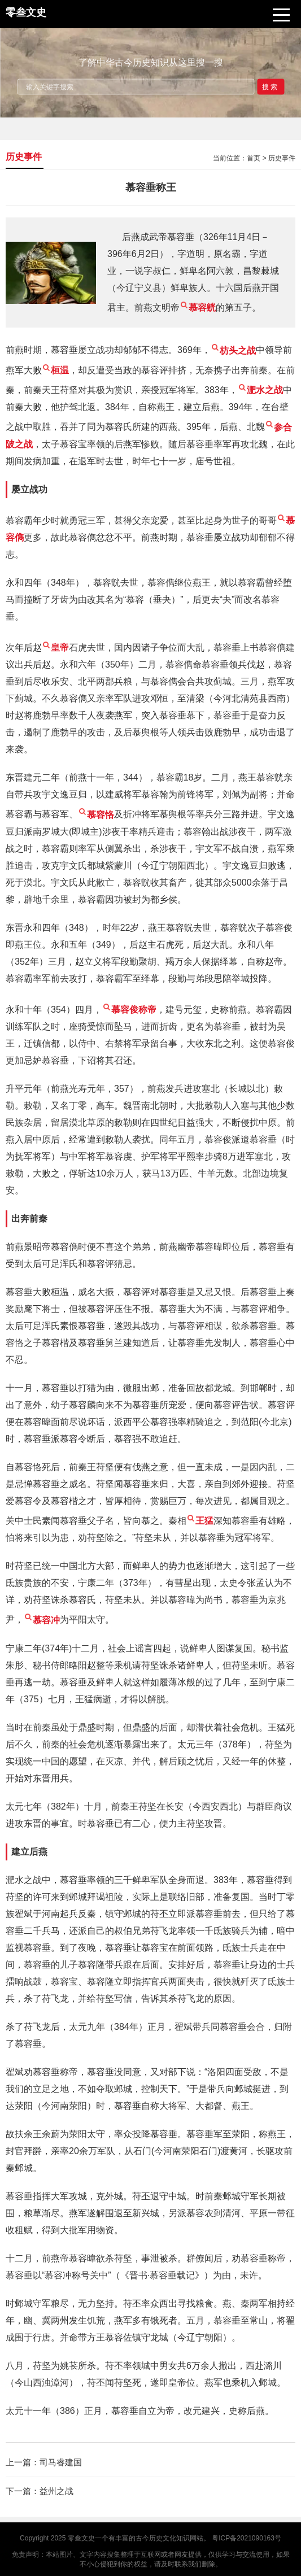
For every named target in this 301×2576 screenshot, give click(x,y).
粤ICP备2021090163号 (246, 2538)
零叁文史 (81, 2538)
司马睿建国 (61, 2462)
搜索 (270, 86)
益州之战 (56, 2491)
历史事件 (281, 158)
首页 (253, 158)
